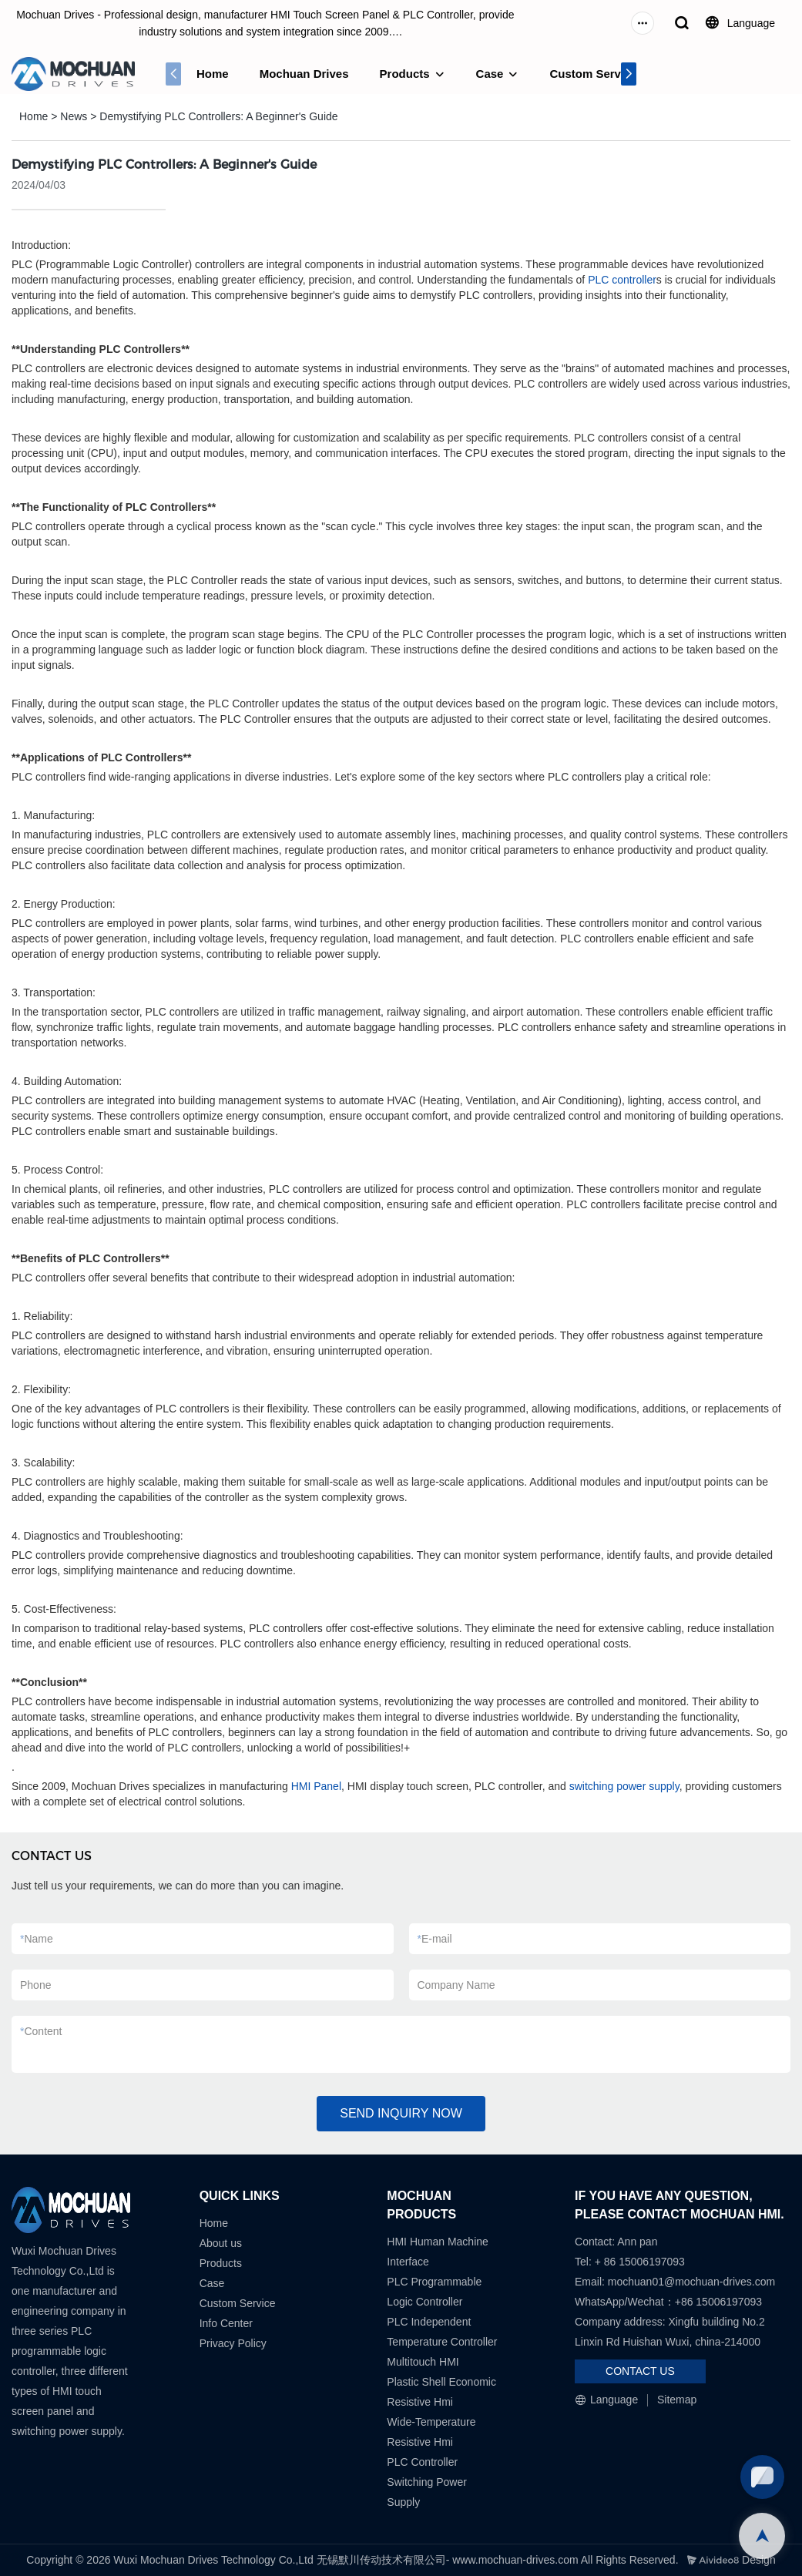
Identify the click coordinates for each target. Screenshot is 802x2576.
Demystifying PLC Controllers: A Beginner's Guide (218, 116)
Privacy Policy (233, 2343)
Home (212, 73)
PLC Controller (422, 2462)
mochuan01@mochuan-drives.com (691, 2281)
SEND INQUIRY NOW (401, 2113)
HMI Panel (316, 1786)
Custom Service (592, 73)
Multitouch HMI (422, 2362)
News (73, 116)
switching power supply (624, 1786)
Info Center (226, 2323)
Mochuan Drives (304, 73)
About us (221, 2243)
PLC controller (622, 280)
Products (405, 73)
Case (490, 73)
